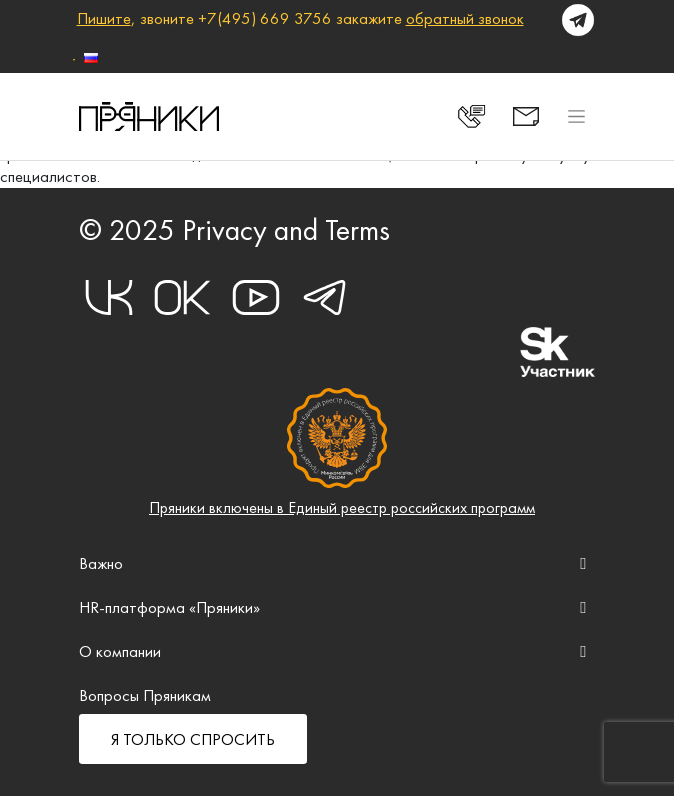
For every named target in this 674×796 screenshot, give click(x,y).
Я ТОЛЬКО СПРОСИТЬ (193, 739)
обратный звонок (465, 18)
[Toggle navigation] (576, 116)
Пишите (104, 18)
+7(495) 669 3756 (265, 18)
